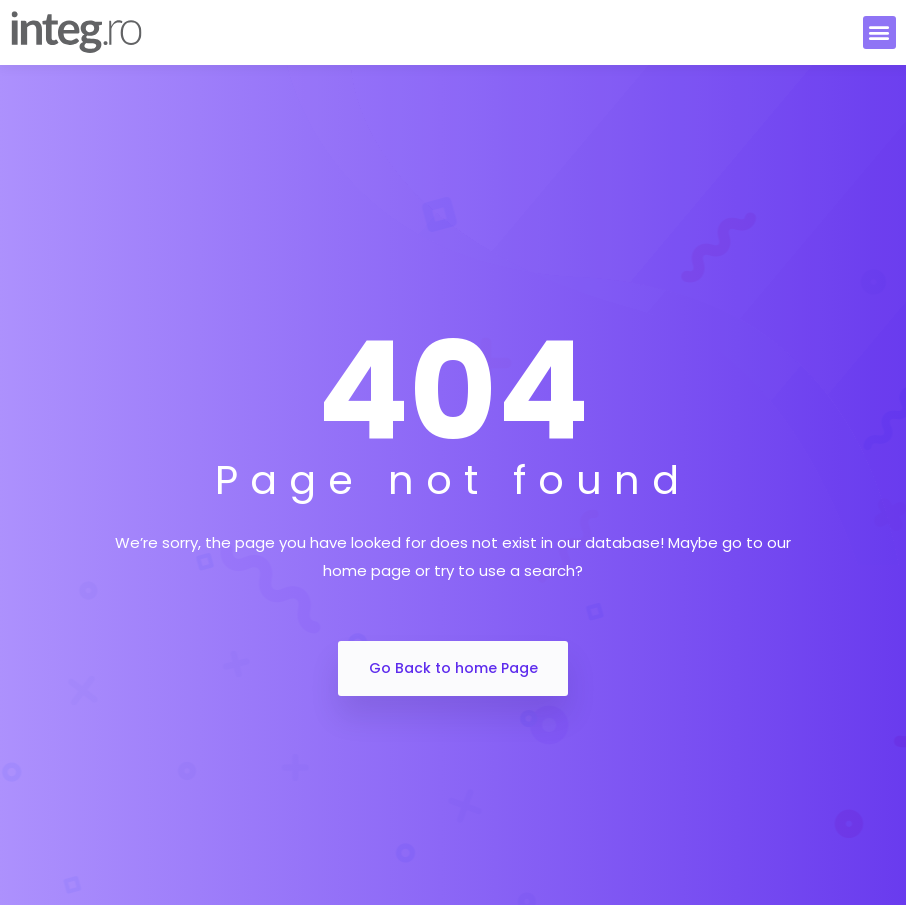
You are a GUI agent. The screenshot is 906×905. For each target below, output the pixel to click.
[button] (879, 32)
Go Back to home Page (453, 668)
